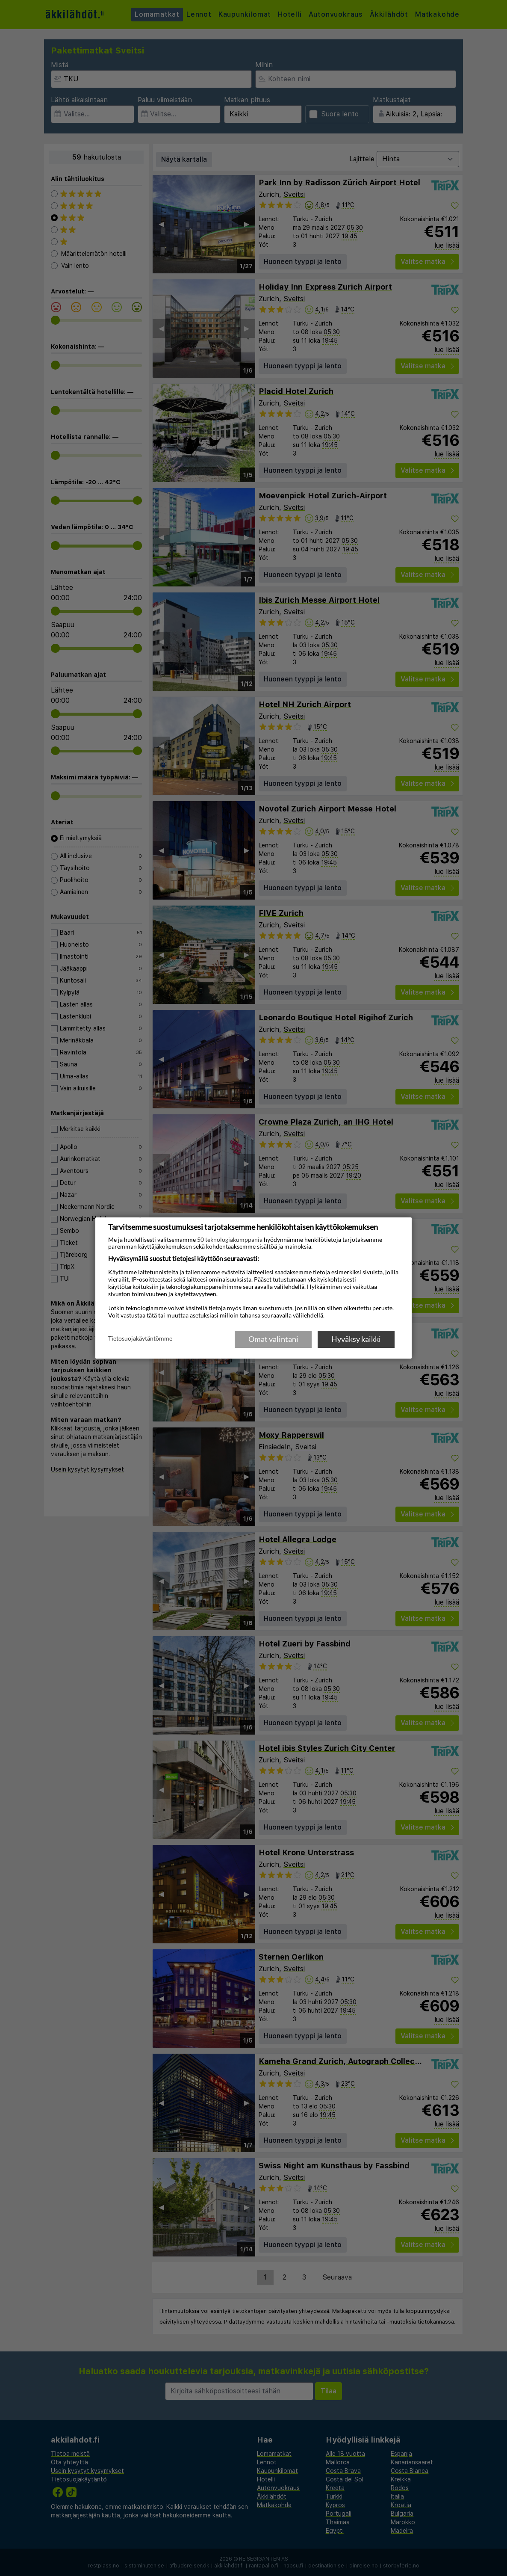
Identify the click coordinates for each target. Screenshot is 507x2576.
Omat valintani (273, 1339)
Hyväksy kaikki (356, 1339)
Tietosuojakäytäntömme (140, 1338)
